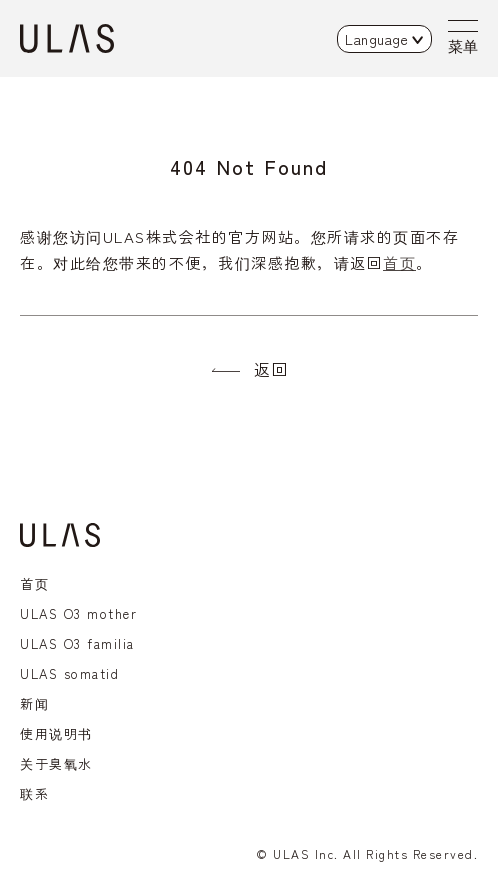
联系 (34, 793)
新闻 (34, 703)
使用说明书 (56, 733)
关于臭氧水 (56, 763)
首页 (399, 262)
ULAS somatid (69, 673)
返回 (271, 369)
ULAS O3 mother (78, 613)
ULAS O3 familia (77, 643)
